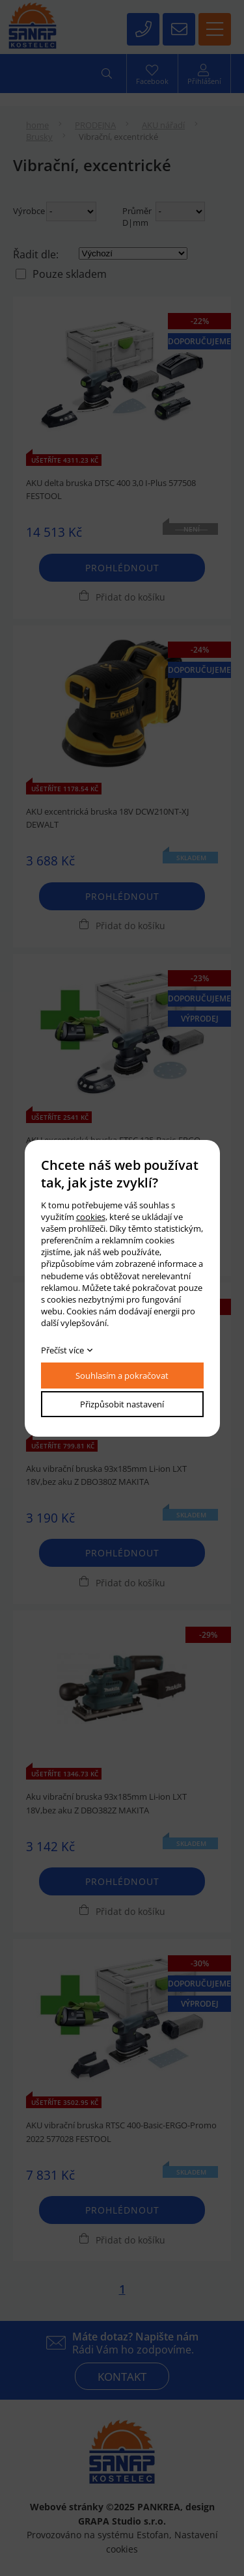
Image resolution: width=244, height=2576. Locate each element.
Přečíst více (62, 1350)
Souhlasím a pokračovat (122, 1375)
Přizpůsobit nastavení (122, 1404)
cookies (90, 1217)
